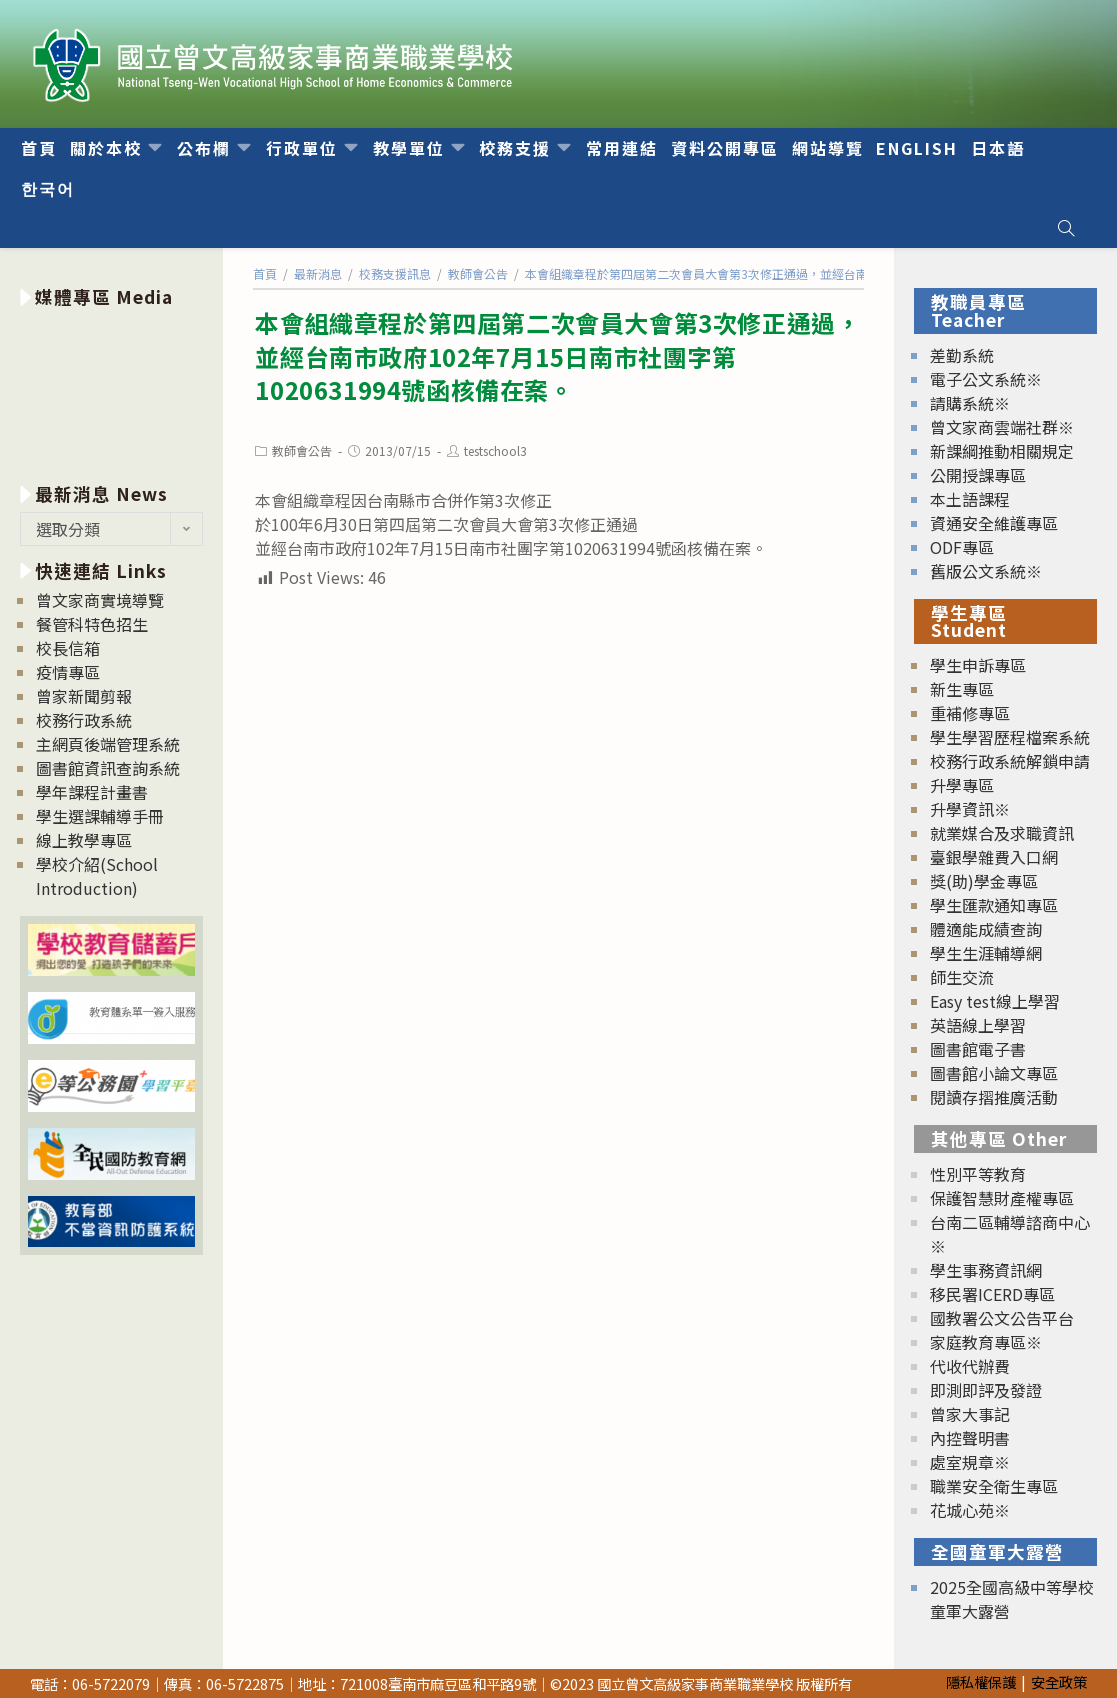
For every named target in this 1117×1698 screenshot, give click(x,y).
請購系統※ (970, 403)
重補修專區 (970, 713)
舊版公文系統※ (986, 571)
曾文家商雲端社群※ (1002, 427)
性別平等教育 (978, 1174)
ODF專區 (962, 547)
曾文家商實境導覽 (100, 600)
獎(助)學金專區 (984, 881)
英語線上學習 (978, 1025)
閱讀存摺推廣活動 (994, 1097)
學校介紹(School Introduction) (97, 876)
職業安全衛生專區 (994, 1486)
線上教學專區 (84, 840)
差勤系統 (962, 355)
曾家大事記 (970, 1414)
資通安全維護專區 (994, 523)
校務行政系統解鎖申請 (1010, 761)
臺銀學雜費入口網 (994, 857)
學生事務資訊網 (986, 1270)
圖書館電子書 (978, 1049)
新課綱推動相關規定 (1002, 451)
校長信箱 (68, 648)
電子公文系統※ (986, 379)
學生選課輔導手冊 (100, 816)
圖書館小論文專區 (994, 1073)
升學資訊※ (970, 809)
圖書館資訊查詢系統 (108, 768)
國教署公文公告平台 (1002, 1318)
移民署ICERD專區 (992, 1294)
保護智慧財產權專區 (1002, 1198)
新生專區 (962, 689)
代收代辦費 (970, 1366)
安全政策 (1059, 1681)
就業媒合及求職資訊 (1002, 833)
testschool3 (495, 450)
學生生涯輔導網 (986, 953)
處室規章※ (970, 1462)
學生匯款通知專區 (994, 905)
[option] (112, 391)
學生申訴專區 (978, 665)
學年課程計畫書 (92, 792)
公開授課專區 (978, 475)
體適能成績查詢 (986, 929)
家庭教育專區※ (986, 1342)
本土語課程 (970, 499)
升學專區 (962, 785)
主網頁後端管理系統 (108, 744)
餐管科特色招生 (92, 624)
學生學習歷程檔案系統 (1010, 737)
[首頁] (265, 273)
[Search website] (1066, 228)
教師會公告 (302, 450)
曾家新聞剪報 (84, 696)
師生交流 (962, 977)
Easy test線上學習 (995, 1001)
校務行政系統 (84, 720)
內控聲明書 (970, 1438)
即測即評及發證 (986, 1390)
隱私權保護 (981, 1681)
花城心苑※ (970, 1510)
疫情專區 (68, 672)
